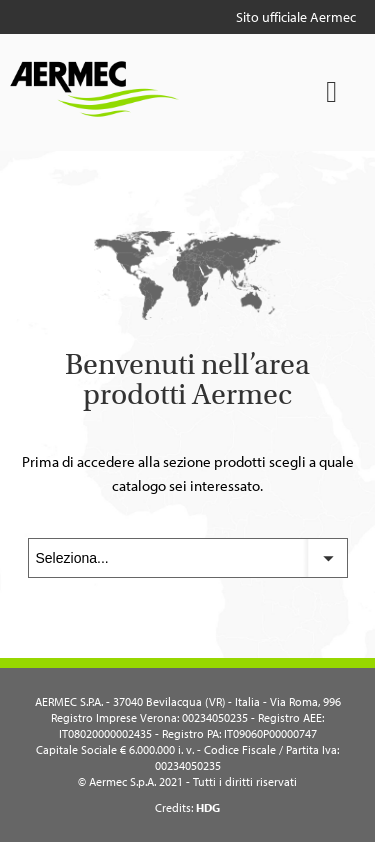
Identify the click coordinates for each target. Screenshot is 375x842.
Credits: (187, 807)
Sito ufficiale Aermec (296, 17)
